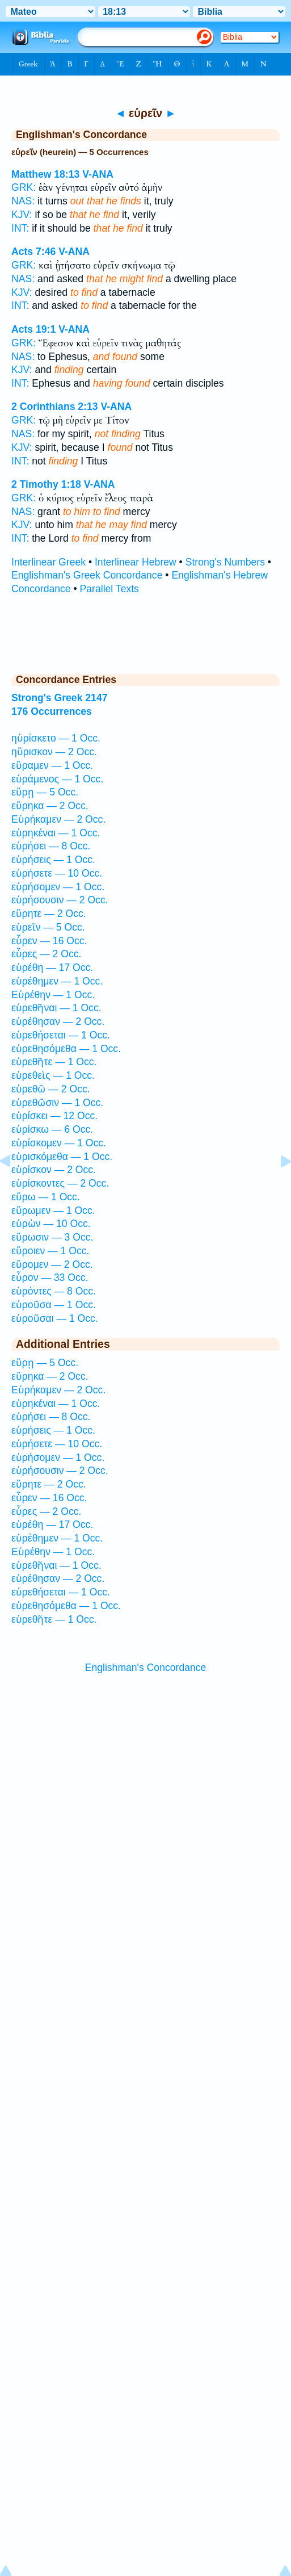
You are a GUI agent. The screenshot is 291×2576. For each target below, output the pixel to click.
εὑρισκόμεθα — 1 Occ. (61, 1156)
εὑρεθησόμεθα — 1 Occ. (66, 1048)
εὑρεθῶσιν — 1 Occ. (57, 1102)
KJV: (21, 214)
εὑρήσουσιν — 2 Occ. (59, 900)
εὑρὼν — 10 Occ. (51, 1223)
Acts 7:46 (33, 251)
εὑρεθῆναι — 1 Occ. (56, 1007)
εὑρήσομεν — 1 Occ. (57, 887)
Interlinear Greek (48, 562)
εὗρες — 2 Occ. (46, 954)
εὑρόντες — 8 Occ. (53, 1291)
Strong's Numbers (225, 562)
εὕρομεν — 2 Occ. (52, 1264)
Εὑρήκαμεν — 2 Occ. (58, 819)
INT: (20, 228)
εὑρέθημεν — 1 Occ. (57, 981)
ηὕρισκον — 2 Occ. (54, 751)
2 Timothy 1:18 (46, 484)
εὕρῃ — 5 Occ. (44, 792)
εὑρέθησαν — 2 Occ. (57, 1021)
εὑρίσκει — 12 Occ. (54, 1115)
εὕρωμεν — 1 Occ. (53, 1210)
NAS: (23, 201)
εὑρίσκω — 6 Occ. (52, 1129)
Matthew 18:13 (45, 174)
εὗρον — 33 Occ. (49, 1277)
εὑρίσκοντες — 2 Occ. (60, 1183)
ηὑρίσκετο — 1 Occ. (55, 738)
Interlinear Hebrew (135, 562)
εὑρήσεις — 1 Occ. (53, 859)
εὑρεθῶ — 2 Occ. (50, 1089)
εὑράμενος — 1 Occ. (57, 779)
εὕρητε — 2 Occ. (48, 913)
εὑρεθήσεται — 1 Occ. (60, 1035)
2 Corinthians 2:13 (54, 406)
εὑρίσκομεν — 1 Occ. (58, 1143)
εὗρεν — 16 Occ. (49, 940)
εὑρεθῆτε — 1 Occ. (53, 1061)
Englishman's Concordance (145, 1667)
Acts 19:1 (33, 329)
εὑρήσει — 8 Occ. (50, 846)
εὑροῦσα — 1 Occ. (53, 1304)
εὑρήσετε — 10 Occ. (56, 873)
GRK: (23, 187)
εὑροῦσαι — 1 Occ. (54, 1318)
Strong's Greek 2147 (59, 697)
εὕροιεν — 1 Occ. (50, 1250)
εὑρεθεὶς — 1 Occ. (53, 1075)
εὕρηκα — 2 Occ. (49, 805)
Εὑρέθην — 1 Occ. (53, 994)
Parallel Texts (109, 588)
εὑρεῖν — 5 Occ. (48, 927)
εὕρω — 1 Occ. (45, 1197)
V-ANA (97, 174)
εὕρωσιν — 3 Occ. (52, 1237)
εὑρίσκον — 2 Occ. (53, 1169)
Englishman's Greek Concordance (86, 575)
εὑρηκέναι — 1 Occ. (55, 833)
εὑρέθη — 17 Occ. (52, 967)
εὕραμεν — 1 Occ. (52, 765)
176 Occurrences (51, 711)
